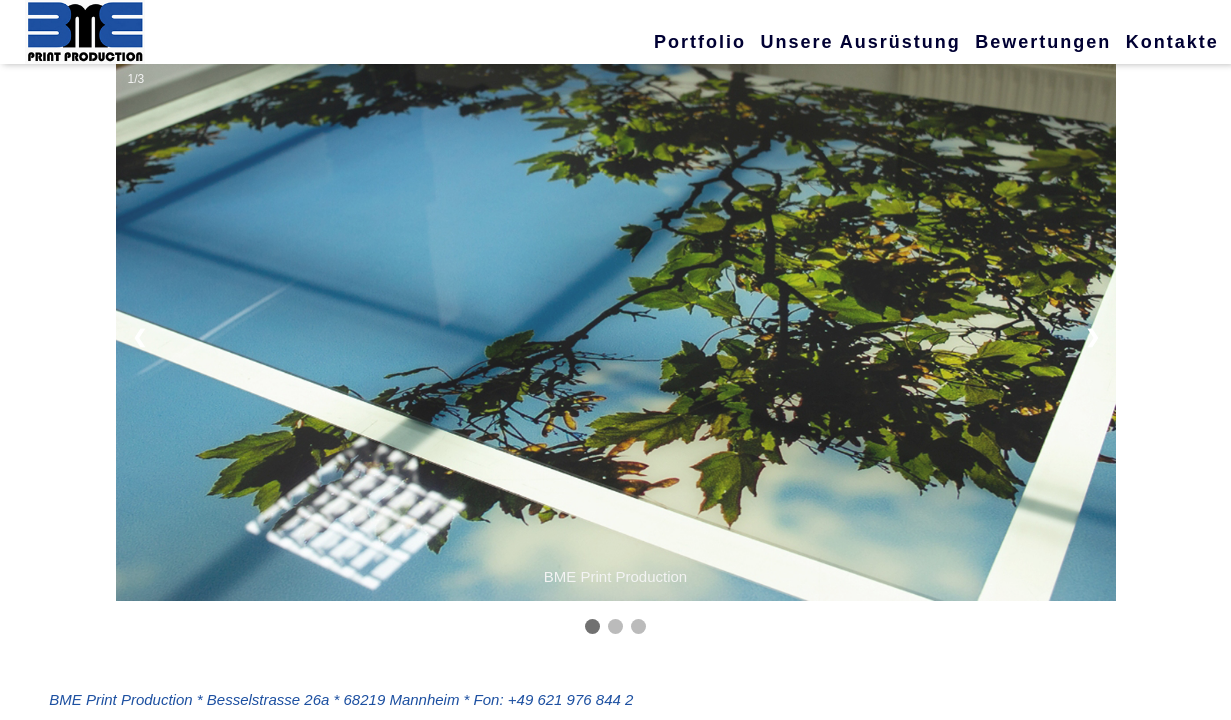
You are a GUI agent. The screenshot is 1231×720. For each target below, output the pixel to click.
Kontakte (1172, 42)
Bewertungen (1043, 42)
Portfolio (700, 42)
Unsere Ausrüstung (860, 42)
